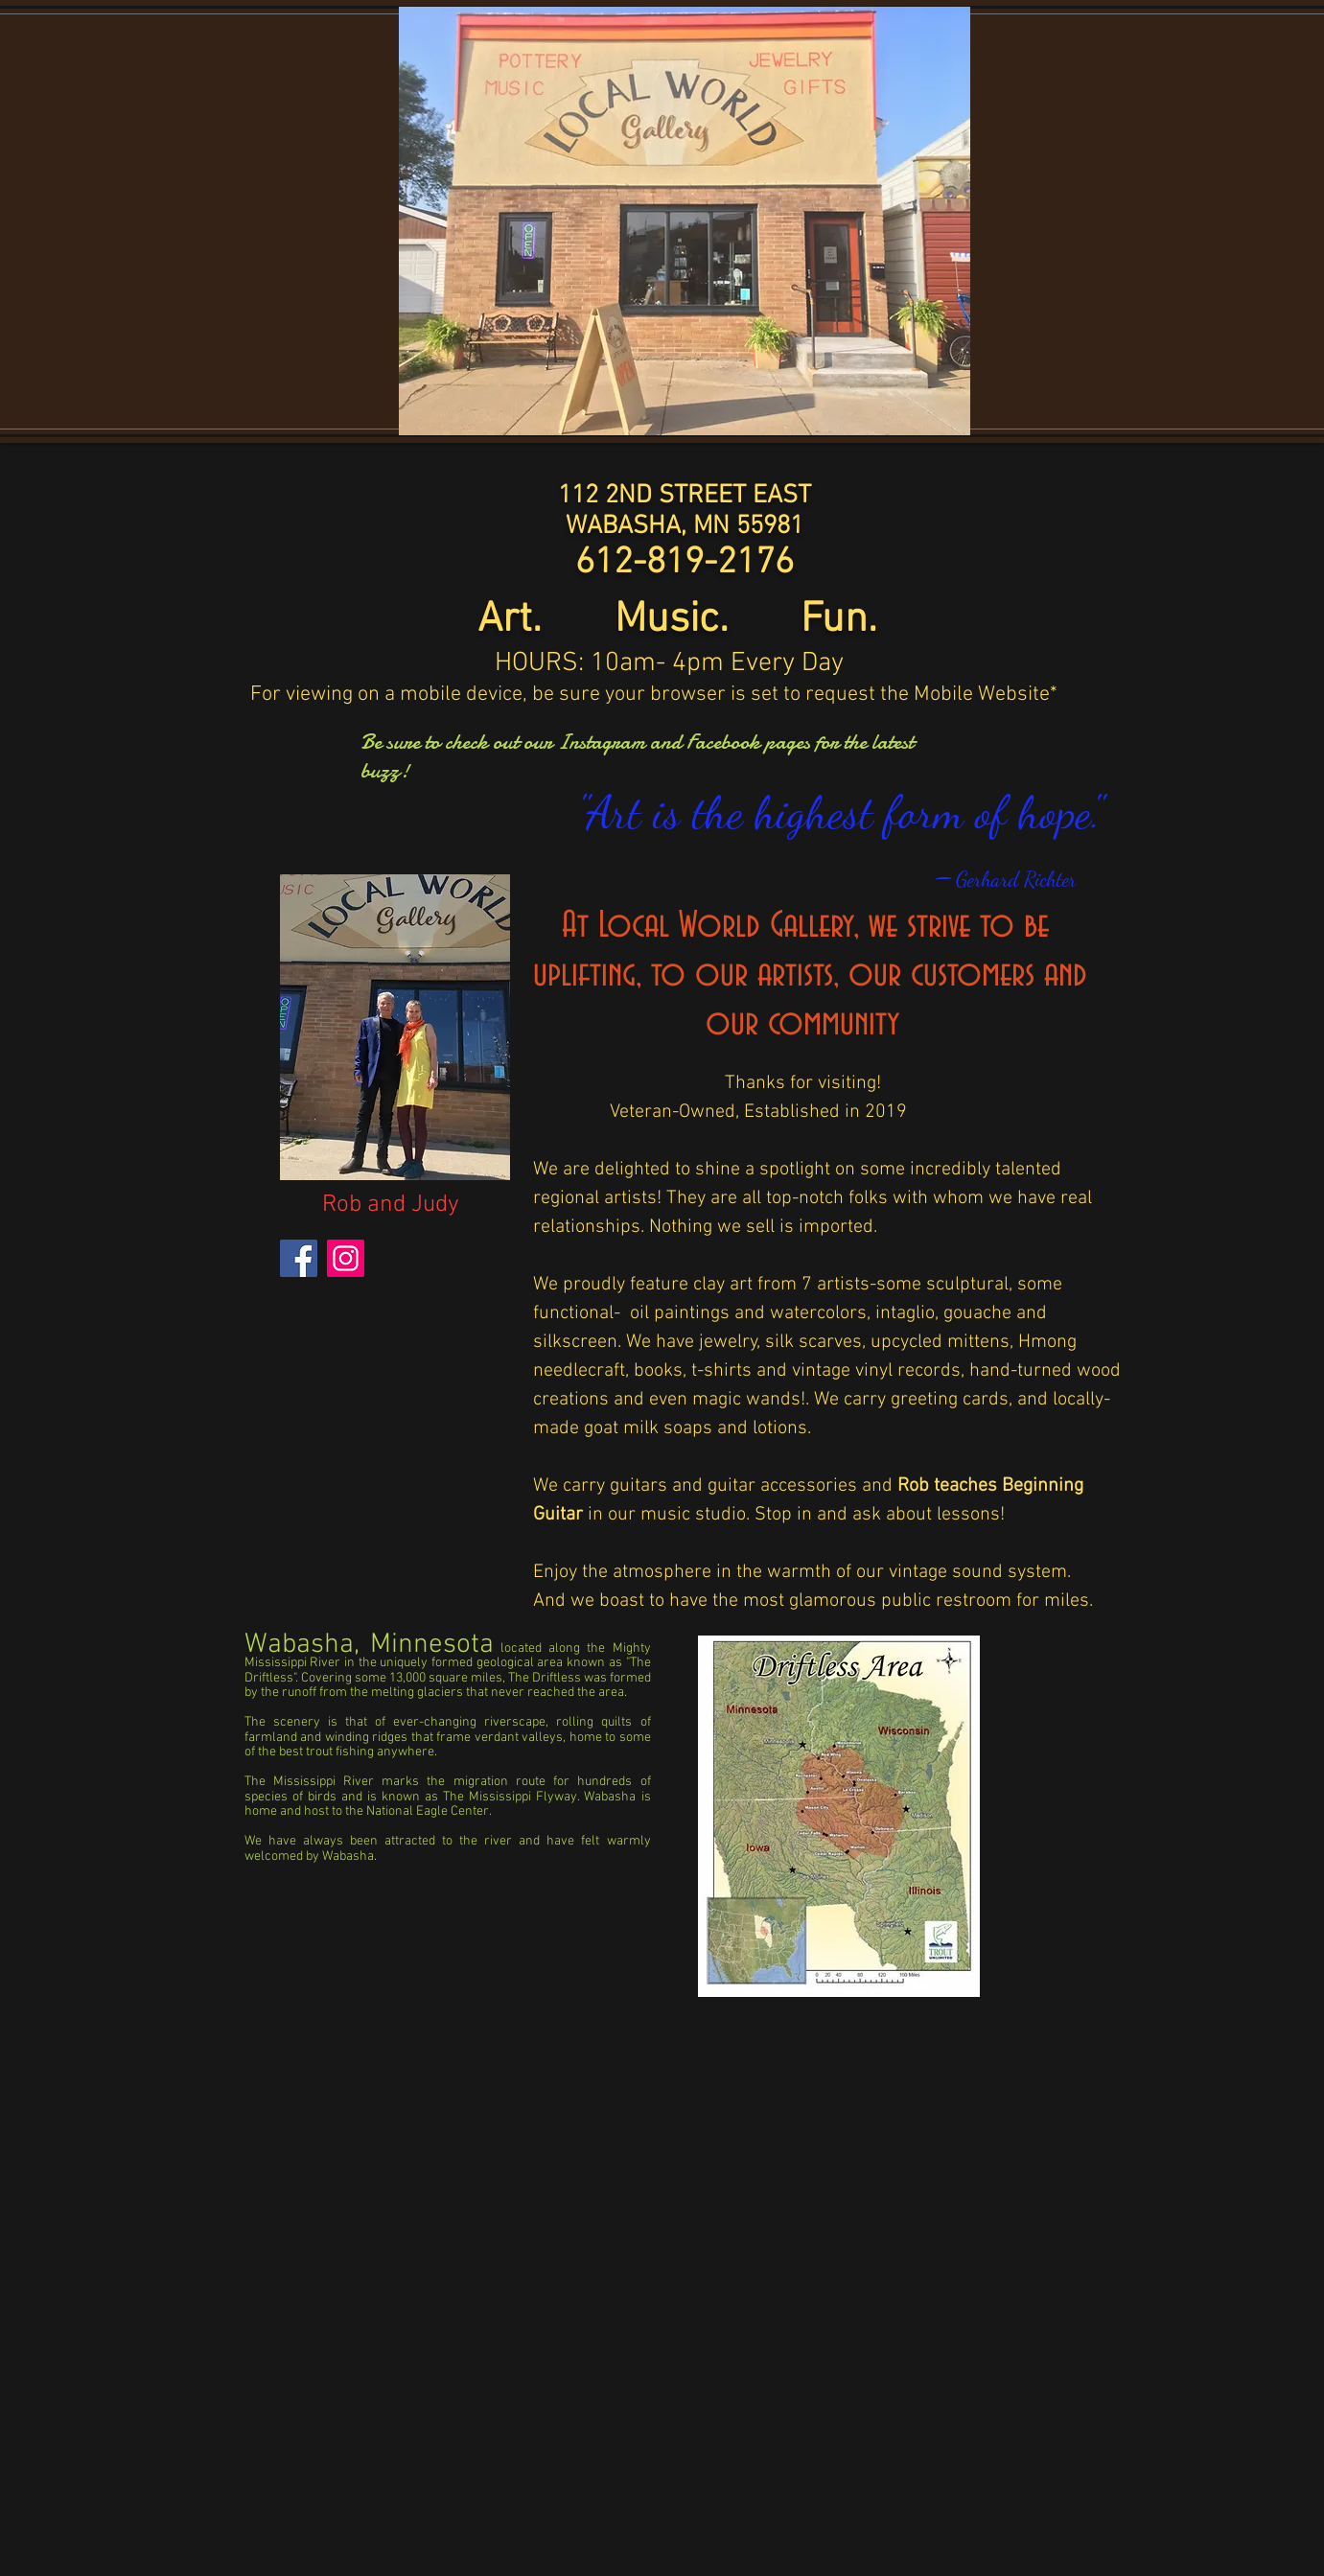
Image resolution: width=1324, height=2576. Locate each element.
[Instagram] (345, 1258)
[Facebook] (298, 1258)
